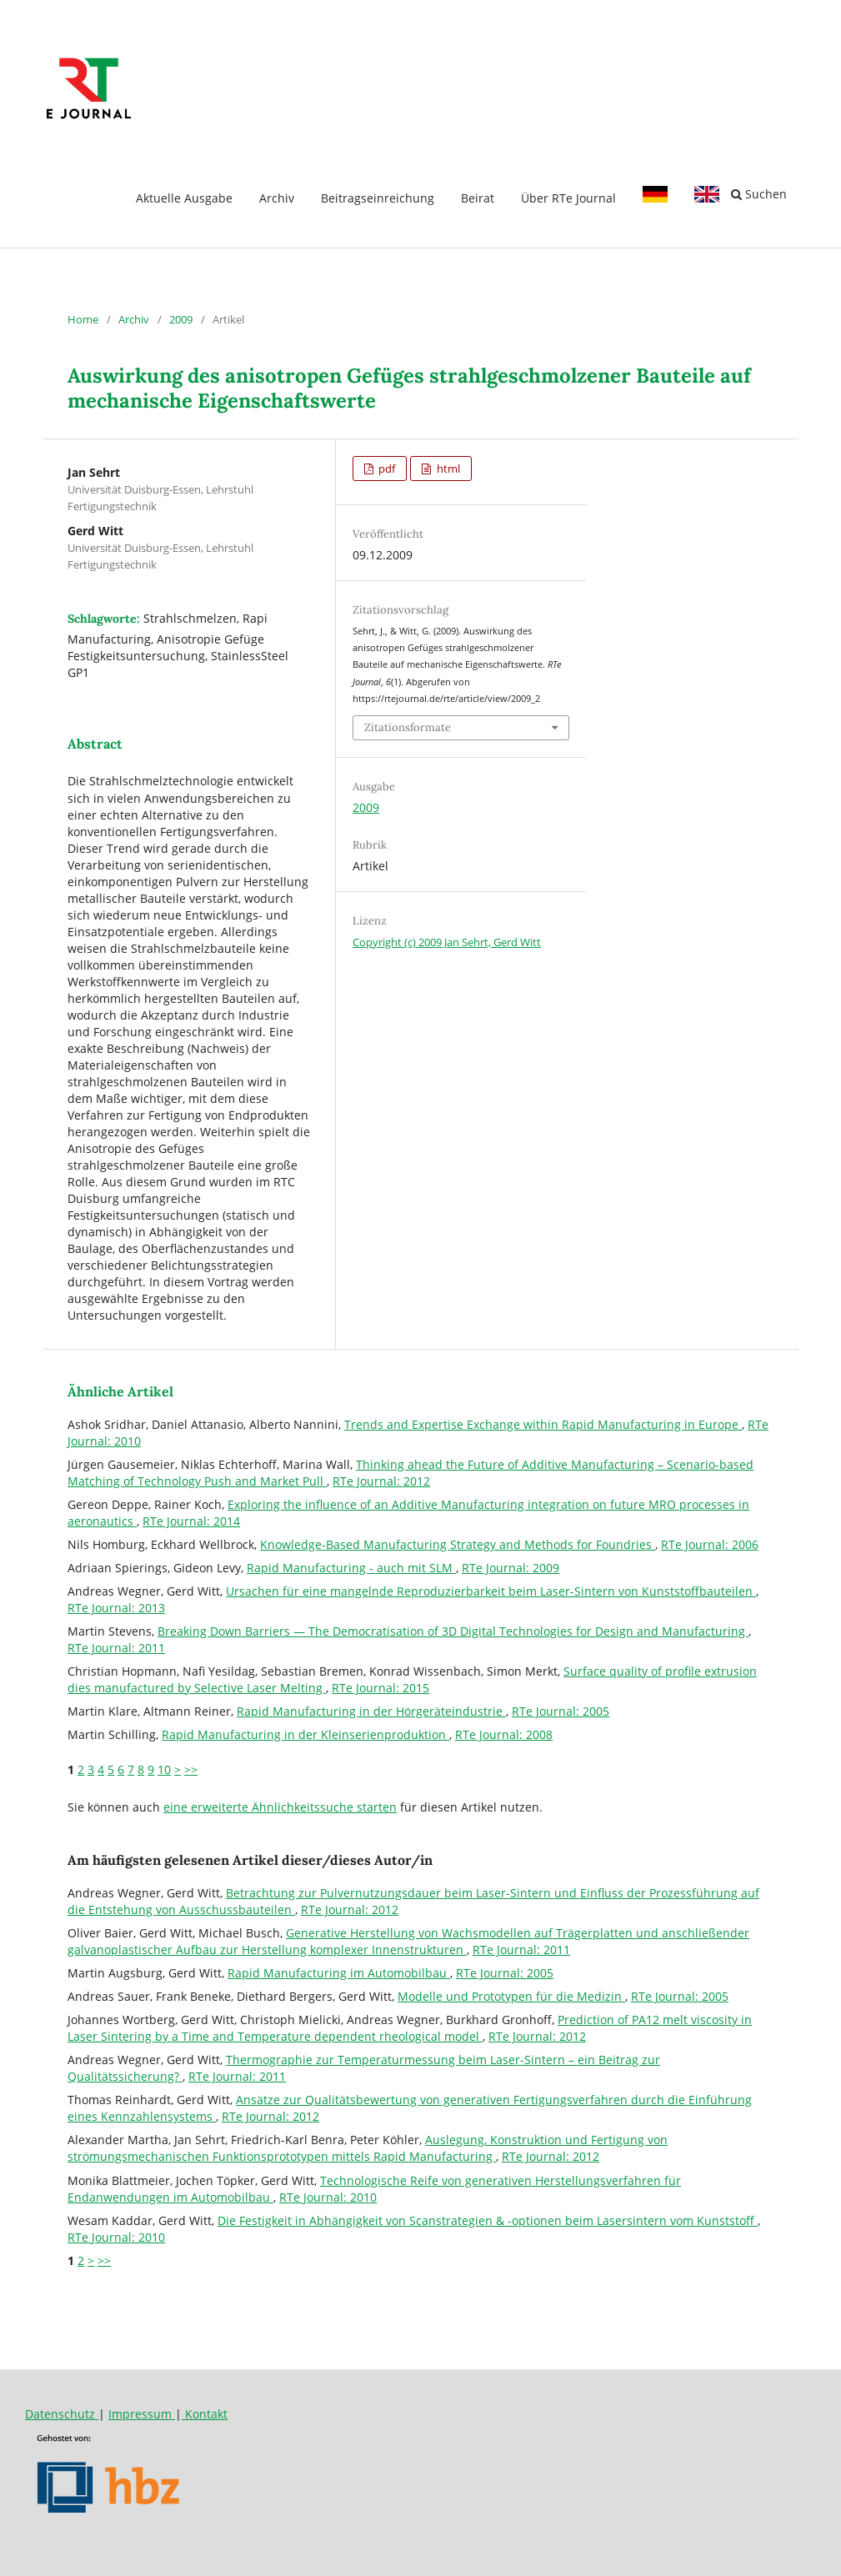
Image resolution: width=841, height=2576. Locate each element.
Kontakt (205, 2414)
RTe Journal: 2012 (381, 1481)
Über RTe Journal (568, 198)
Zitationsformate (407, 727)
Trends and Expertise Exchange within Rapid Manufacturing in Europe (543, 1424)
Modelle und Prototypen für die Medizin (511, 1996)
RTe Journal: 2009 (510, 1568)
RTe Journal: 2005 (560, 1711)
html (447, 468)
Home (83, 319)
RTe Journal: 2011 (116, 1648)
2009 (181, 319)
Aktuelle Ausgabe (184, 198)
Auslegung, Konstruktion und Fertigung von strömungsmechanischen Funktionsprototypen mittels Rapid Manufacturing (368, 2148)
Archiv (276, 198)
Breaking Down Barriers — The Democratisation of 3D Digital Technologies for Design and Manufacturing (453, 1631)
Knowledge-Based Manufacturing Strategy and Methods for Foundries (457, 1544)
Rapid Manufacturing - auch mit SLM (351, 1568)
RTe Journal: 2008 (504, 1734)
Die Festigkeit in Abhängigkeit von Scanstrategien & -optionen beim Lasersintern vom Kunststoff (488, 2220)
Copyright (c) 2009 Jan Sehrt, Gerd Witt (447, 942)
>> (191, 1769)
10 (164, 1769)
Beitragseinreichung (377, 198)
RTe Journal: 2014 (191, 1521)
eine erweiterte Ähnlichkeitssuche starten (280, 1807)
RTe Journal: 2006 (709, 1544)
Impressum (141, 2414)
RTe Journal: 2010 (328, 2197)
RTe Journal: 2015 (380, 1688)
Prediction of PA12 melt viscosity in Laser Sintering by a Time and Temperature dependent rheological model (410, 2028)
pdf (385, 468)
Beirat (477, 198)
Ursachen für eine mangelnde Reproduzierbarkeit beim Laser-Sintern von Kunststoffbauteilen (491, 1591)
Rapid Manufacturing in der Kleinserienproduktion (305, 1734)
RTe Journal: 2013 (116, 1608)
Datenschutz (61, 2414)
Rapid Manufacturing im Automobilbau (339, 1973)
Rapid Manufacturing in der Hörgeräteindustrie (371, 1711)
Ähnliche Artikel (120, 1391)
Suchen (759, 194)
